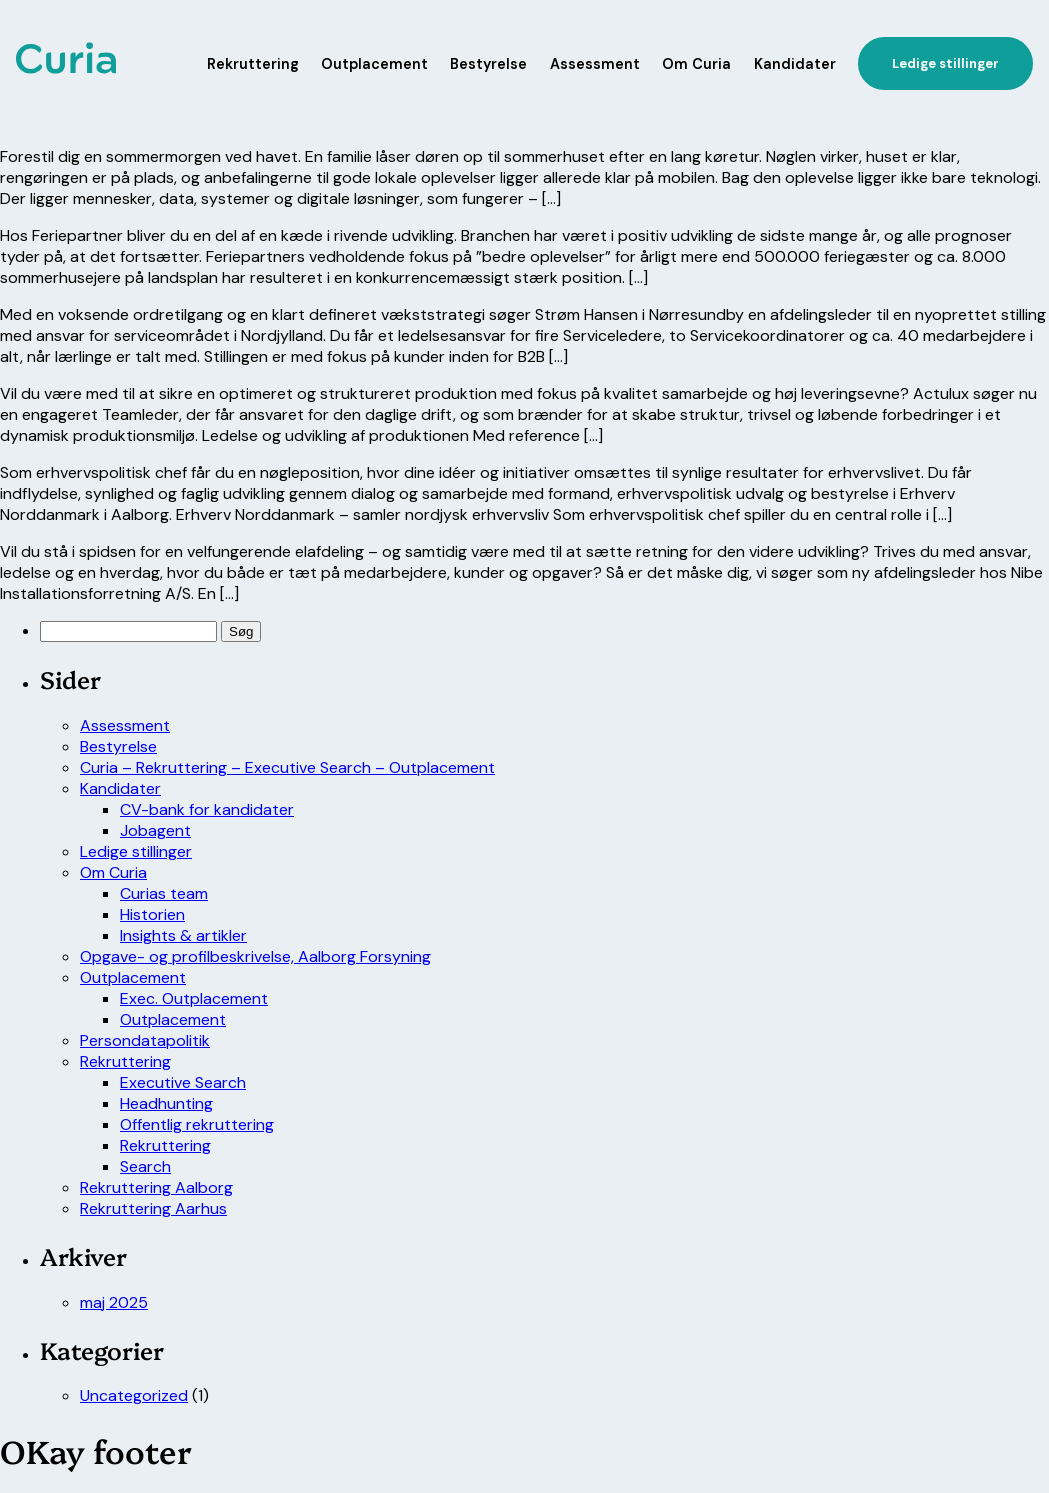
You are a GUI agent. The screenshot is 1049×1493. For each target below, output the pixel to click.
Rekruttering (253, 64)
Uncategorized (134, 1395)
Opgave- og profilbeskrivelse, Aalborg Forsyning (255, 956)
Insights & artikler (183, 935)
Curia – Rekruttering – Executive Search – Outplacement (287, 767)
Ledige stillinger (136, 851)
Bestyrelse (488, 64)
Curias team (164, 893)
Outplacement (374, 64)
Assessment (595, 64)
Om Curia (696, 64)
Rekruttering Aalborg (156, 1187)
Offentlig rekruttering (197, 1124)
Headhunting (166, 1103)
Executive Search (183, 1082)
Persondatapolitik (145, 1040)
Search (145, 1166)
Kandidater (795, 64)
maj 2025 (114, 1302)
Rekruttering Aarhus (153, 1208)
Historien (152, 914)
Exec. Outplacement (194, 998)
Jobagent (155, 830)
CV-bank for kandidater (207, 809)
